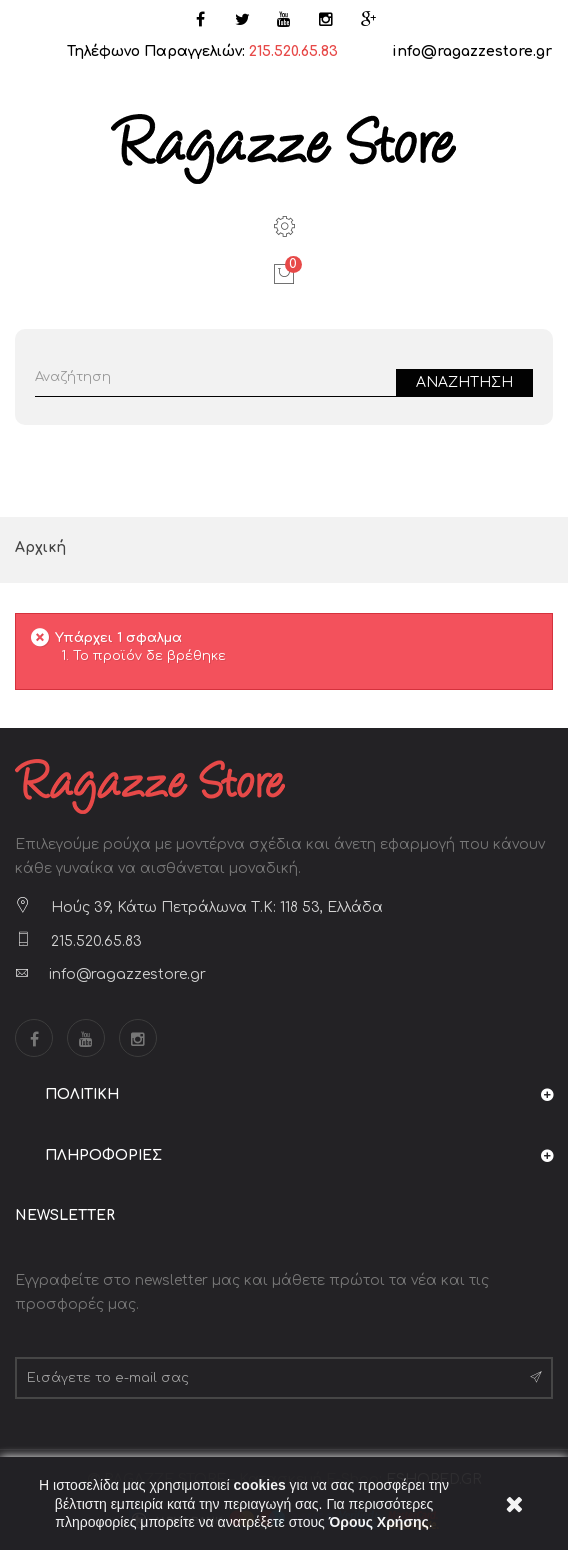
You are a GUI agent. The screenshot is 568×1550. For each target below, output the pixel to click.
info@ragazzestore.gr (472, 51)
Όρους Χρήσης (379, 1522)
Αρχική (40, 547)
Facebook (34, 1038)
